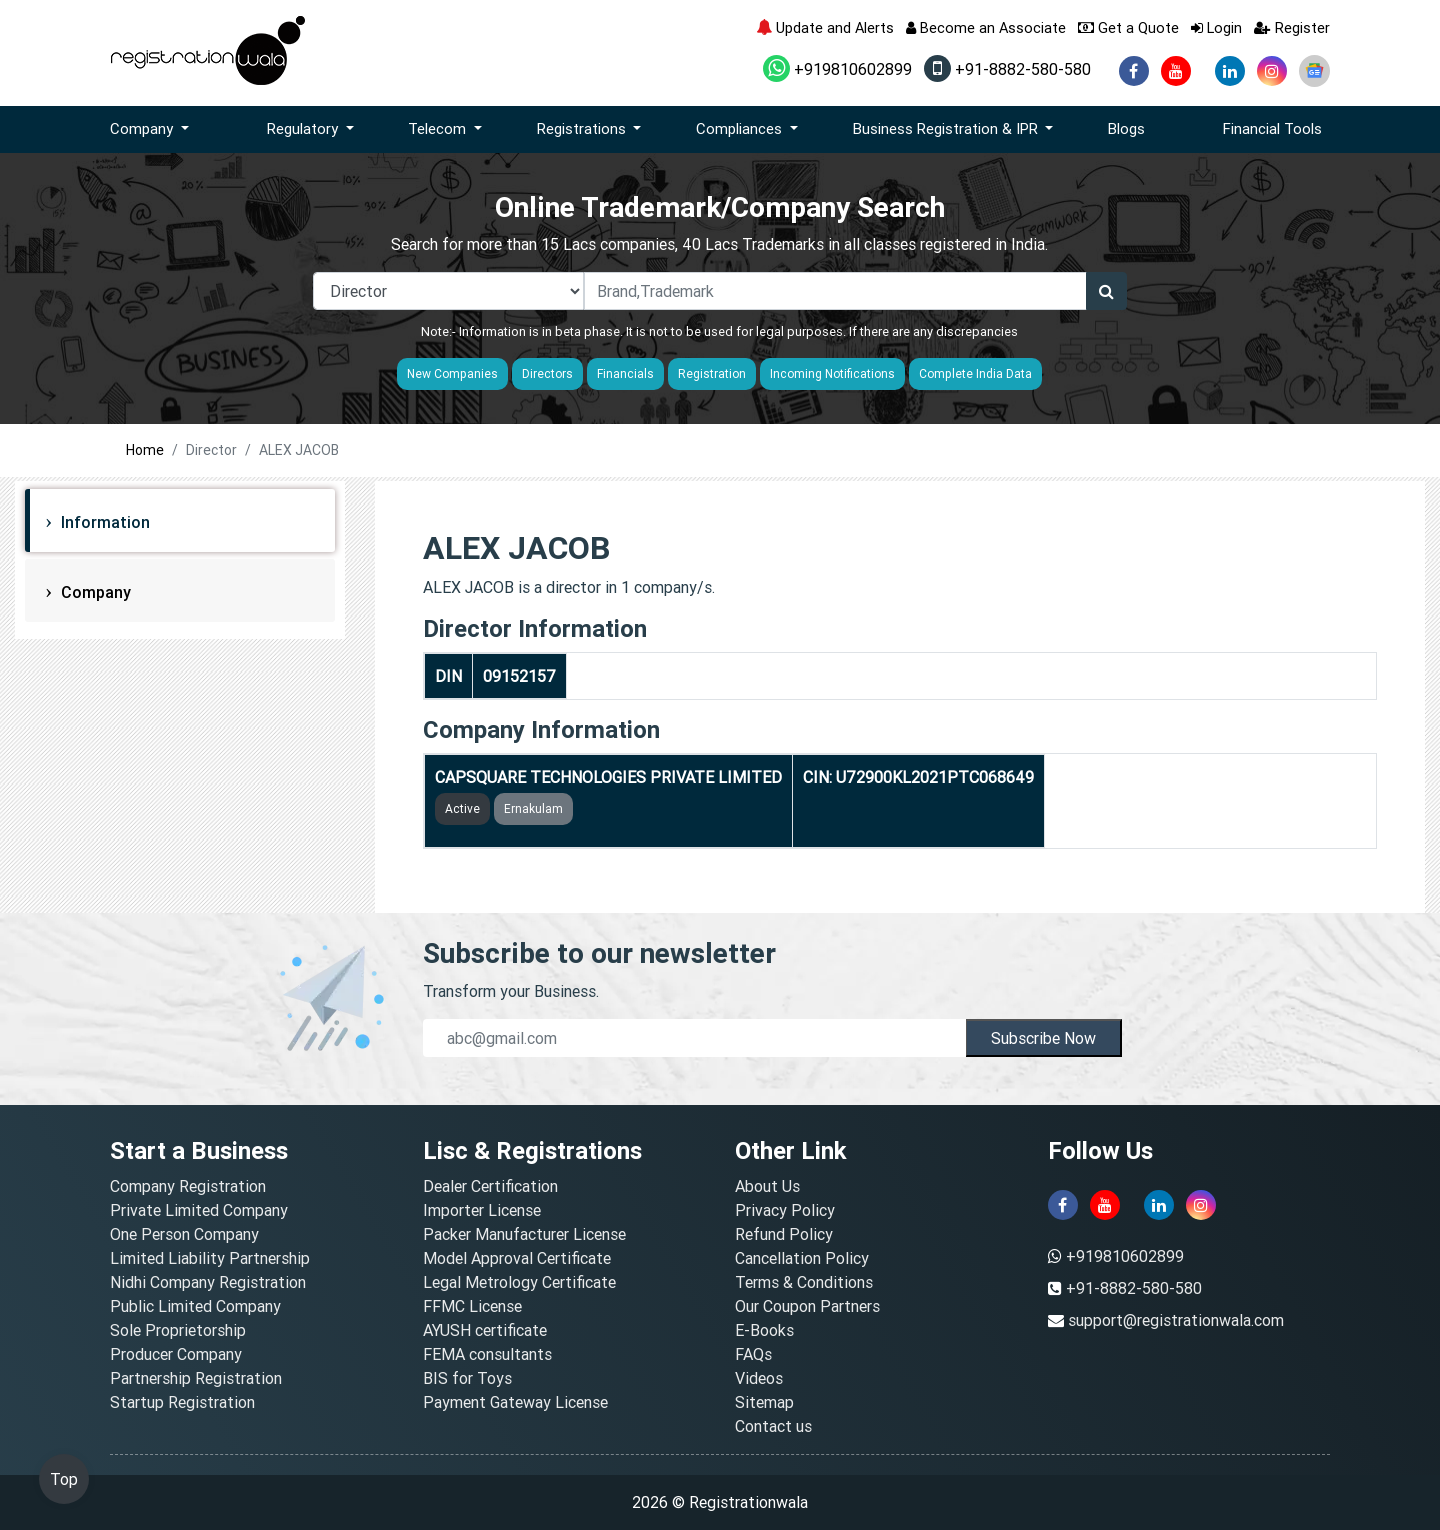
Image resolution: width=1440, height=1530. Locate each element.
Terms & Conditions (804, 1282)
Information (103, 522)
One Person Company (184, 1234)
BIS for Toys (467, 1378)
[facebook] (1134, 71)
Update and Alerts (825, 27)
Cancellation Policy (802, 1258)
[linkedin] (1230, 71)
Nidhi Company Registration (208, 1282)
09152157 (519, 676)
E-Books (764, 1330)
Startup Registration (182, 1402)
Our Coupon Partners (807, 1306)
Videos (759, 1378)
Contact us (773, 1426)
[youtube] (1176, 71)
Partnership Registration (196, 1378)
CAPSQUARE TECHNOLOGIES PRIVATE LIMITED (608, 777)
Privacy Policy (785, 1210)
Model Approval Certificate (517, 1258)
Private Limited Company (199, 1210)
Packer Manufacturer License (524, 1234)
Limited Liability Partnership (210, 1258)
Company (94, 592)
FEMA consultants (487, 1354)
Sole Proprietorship (178, 1330)
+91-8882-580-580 (1007, 69)
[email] (694, 1038)
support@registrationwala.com (1176, 1320)
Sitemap (764, 1402)
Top (64, 1479)
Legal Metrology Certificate (519, 1282)
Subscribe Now (1043, 1038)
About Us (767, 1186)
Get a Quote (1128, 27)
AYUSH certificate (485, 1330)
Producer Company (176, 1354)
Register (1292, 27)
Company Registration (188, 1186)
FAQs (753, 1354)
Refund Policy (784, 1234)
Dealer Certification (490, 1186)
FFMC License (472, 1306)
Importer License (482, 1210)
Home (145, 450)
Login (1216, 27)
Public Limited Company (195, 1306)
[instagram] (1272, 71)
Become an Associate (986, 27)
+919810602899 (837, 69)
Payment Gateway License (515, 1402)
